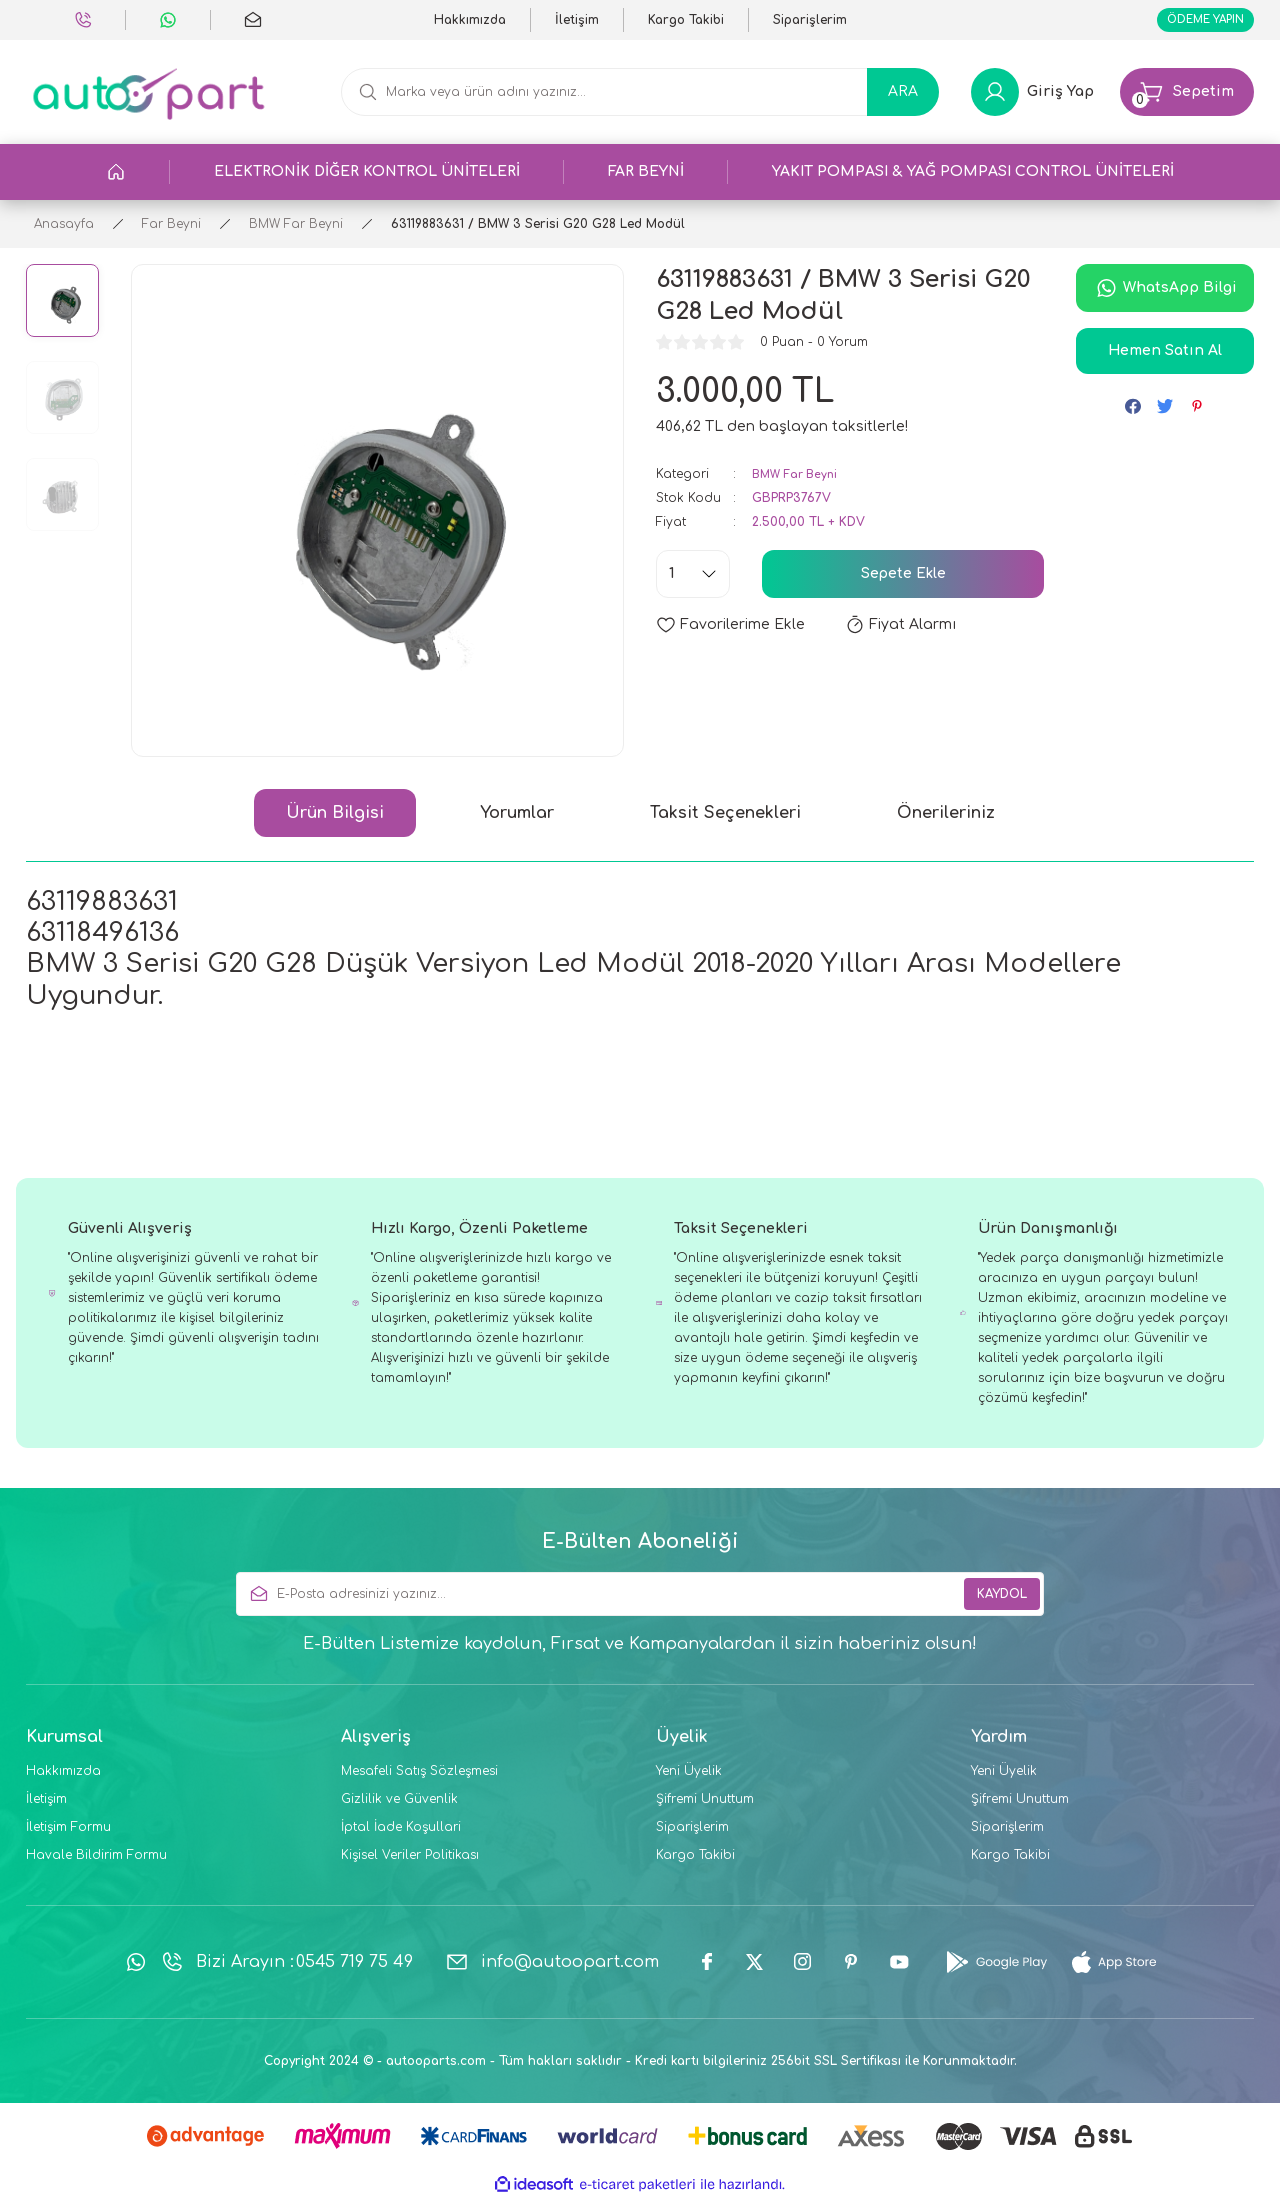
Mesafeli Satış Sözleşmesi (419, 1775)
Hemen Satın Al (1165, 354)
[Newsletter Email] (640, 1598)
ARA (903, 95)
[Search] (640, 96)
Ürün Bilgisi (335, 817)
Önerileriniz (946, 817)
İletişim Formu (68, 1831)
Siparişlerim (692, 1831)
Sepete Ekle (903, 578)
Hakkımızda (63, 1775)
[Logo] (148, 96)
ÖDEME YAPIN (1195, 22)
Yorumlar (517, 817)
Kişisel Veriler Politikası (410, 1859)
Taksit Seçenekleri (725, 817)
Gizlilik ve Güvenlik (399, 1803)
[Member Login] (1032, 96)
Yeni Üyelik (689, 1775)
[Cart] (1187, 96)
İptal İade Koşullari (401, 1831)
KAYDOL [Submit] (1002, 1598)
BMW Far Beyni (799, 478)
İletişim (46, 1803)
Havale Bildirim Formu (96, 1859)
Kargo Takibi (695, 1859)
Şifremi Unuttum (705, 1803)
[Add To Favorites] (730, 629)
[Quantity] (693, 578)
